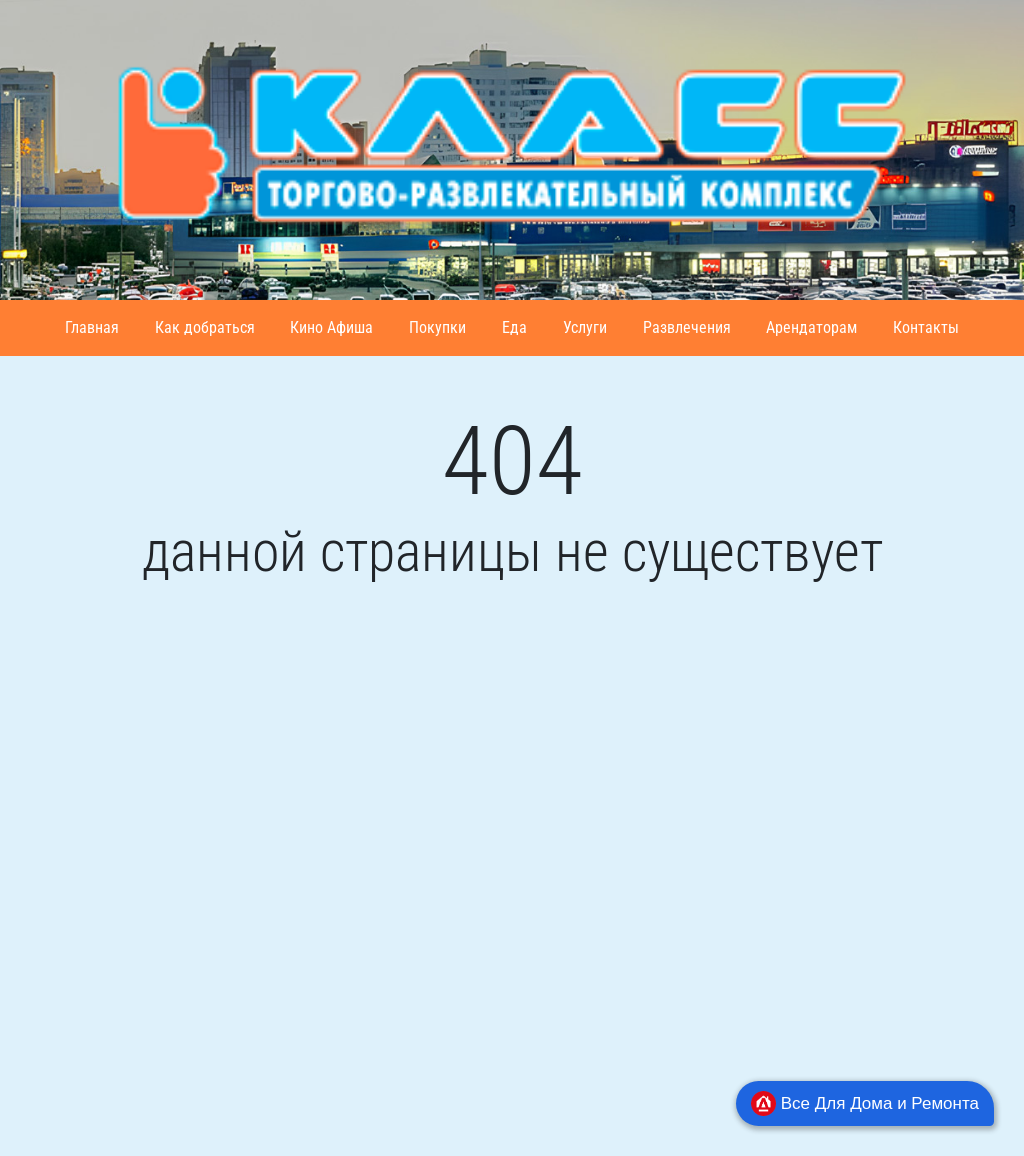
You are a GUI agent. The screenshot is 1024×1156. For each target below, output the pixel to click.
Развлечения (687, 327)
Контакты (926, 327)
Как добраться (205, 327)
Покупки (437, 327)
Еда (514, 327)
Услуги (585, 327)
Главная (92, 327)
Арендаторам (811, 327)
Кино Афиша (331, 327)
